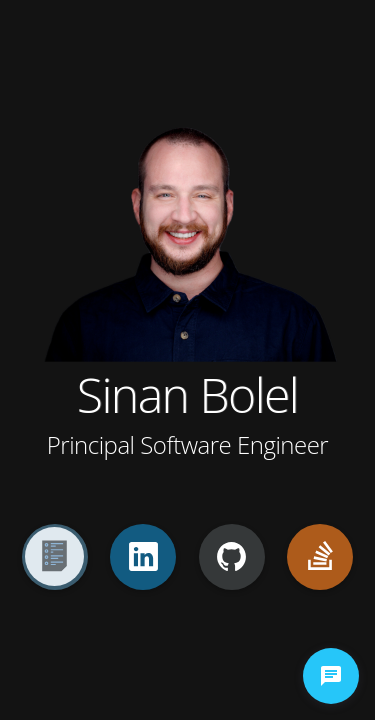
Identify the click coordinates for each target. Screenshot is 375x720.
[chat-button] (331, 676)
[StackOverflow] (320, 557)
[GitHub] (232, 557)
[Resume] (55, 557)
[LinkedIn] (143, 557)
